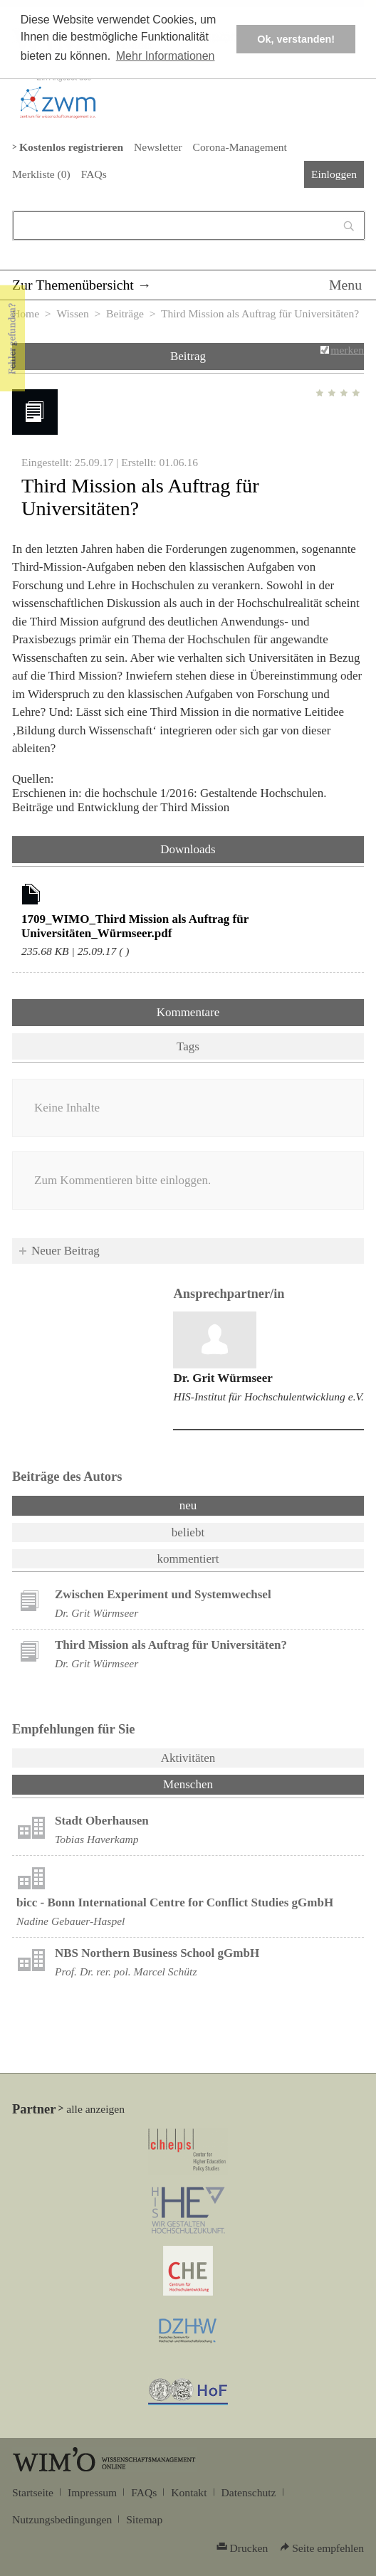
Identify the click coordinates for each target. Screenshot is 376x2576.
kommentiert (188, 1559)
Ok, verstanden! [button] (296, 39)
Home (25, 313)
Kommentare (188, 1012)
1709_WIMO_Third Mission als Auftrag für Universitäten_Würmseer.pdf (135, 926)
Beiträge (125, 313)
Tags (188, 1046)
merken (347, 350)
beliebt (188, 1532)
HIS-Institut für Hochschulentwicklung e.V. (268, 1396)
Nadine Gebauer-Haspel (70, 1921)
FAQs (94, 174)
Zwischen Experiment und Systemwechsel (163, 1594)
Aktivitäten (188, 1758)
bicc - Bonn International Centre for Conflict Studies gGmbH (174, 1902)
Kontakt (189, 2492)
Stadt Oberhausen (102, 1820)
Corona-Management (240, 147)
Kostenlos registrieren (71, 147)
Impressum (92, 2492)
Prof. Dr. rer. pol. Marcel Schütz (126, 1971)
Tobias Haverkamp (97, 1839)
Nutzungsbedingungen (62, 2519)
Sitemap (144, 2519)
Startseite (32, 2492)
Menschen (225, 1783)
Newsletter (158, 147)
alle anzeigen (95, 2109)
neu (188, 1505)
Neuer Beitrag (65, 1250)
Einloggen (334, 174)
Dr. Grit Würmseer (222, 1378)
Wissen (72, 313)
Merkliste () (41, 174)
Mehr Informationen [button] (165, 56)
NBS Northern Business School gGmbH (157, 1953)
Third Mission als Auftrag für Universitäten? (171, 1645)
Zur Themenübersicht (73, 284)
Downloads (187, 849)
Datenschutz (248, 2492)
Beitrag (188, 356)
